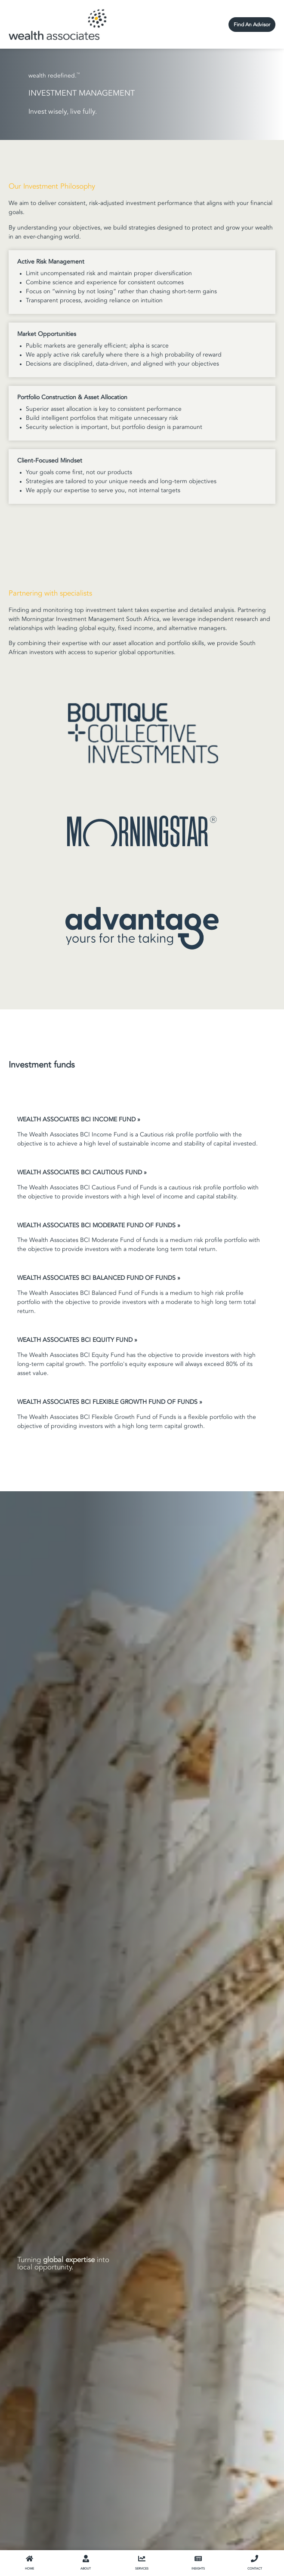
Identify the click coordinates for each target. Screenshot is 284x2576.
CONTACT (254, 2568)
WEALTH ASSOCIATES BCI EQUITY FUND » (77, 1340)
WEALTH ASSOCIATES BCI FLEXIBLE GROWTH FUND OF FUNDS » (109, 1402)
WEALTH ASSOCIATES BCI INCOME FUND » (78, 1120)
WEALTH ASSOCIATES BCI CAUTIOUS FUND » (82, 1173)
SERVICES (141, 2568)
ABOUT (85, 2568)
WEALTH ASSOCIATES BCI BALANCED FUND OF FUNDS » (98, 1278)
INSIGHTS (198, 2568)
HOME (29, 2568)
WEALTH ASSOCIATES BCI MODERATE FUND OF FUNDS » (98, 1226)
